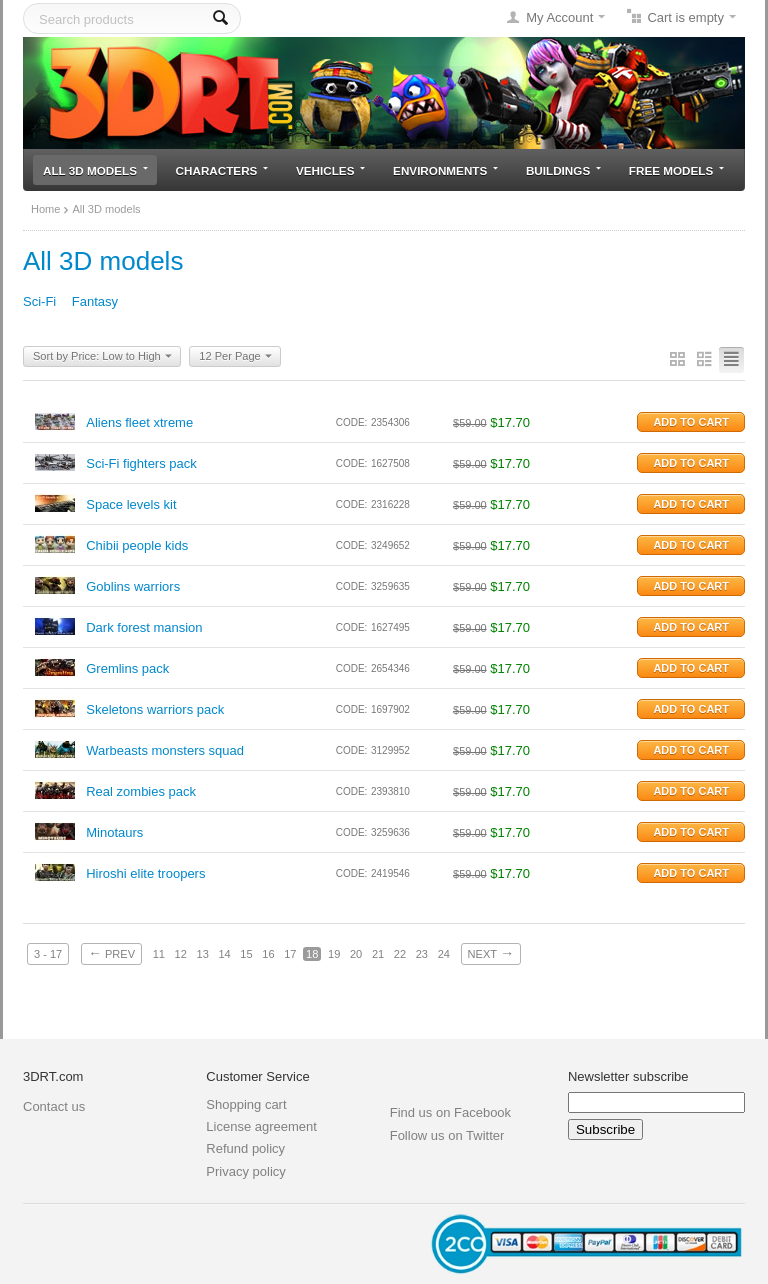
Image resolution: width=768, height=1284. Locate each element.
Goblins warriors (133, 586)
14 (224, 954)
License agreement (261, 1126)
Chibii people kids (137, 545)
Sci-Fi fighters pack (141, 463)
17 (290, 954)
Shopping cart (246, 1104)
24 (444, 954)
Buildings (563, 170)
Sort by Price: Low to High (102, 357)
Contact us (54, 1106)
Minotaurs (114, 832)
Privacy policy (245, 1171)
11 (159, 954)
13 (203, 954)
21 (378, 954)
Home (45, 209)
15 (246, 954)
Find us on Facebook (450, 1112)
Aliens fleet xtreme (139, 422)
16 (268, 954)
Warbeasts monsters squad (165, 750)
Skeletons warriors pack (155, 709)
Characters (222, 170)
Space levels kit (131, 504)
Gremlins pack (127, 668)
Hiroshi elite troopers (145, 873)
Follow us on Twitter (447, 1135)
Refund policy (245, 1148)
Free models (676, 170)
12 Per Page (235, 357)
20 (356, 954)
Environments (445, 170)
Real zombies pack (141, 791)
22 (400, 954)
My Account (559, 17)
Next (491, 953)
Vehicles (330, 170)
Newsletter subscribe (628, 1076)
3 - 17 (48, 954)
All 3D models (95, 170)
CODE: (352, 422)
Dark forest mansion (144, 627)
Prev (111, 953)
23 (422, 954)
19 (334, 954)
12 (181, 954)
